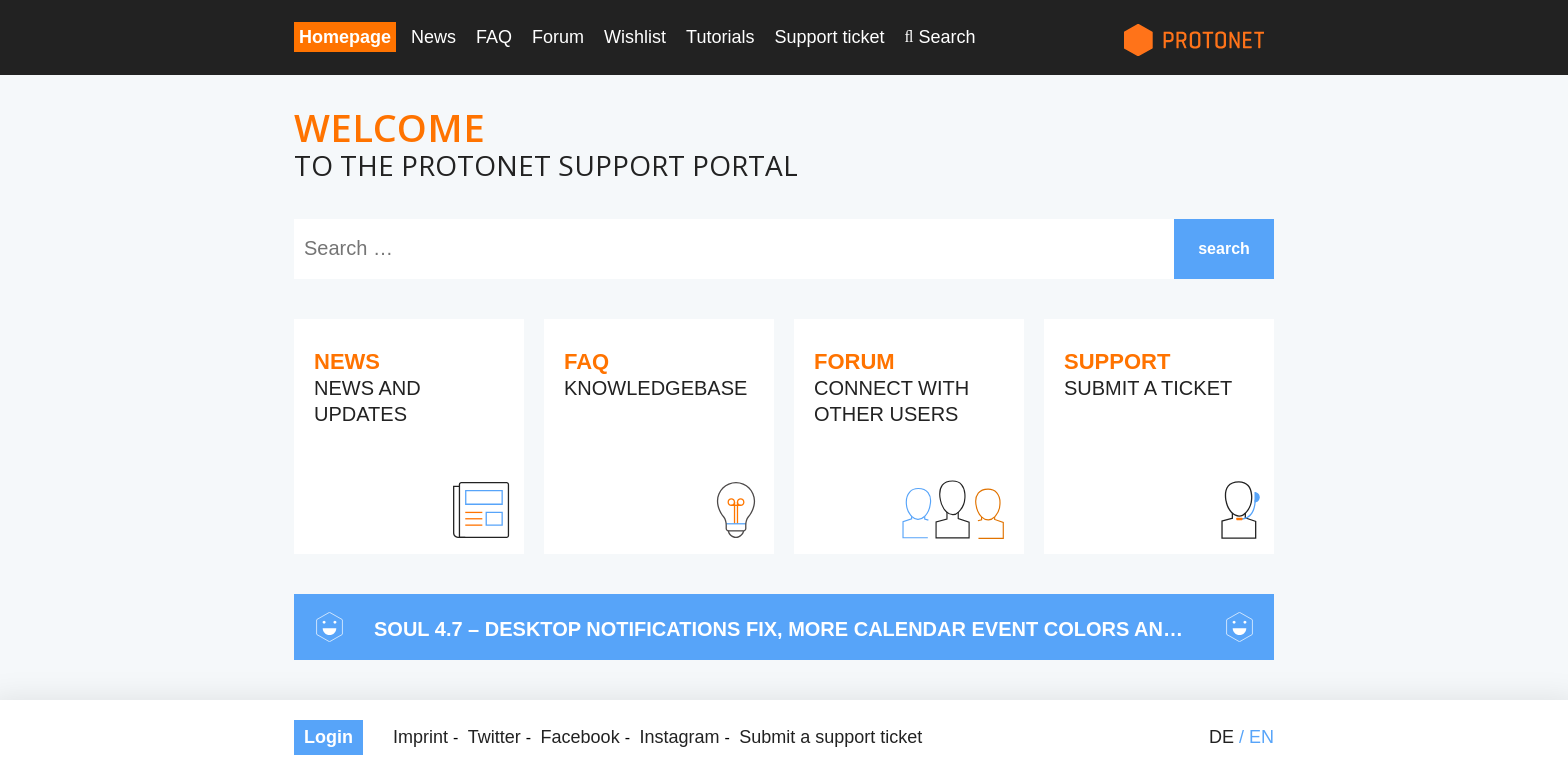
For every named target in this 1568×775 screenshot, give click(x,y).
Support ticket (829, 37)
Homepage (345, 37)
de (1221, 737)
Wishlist (635, 37)
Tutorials (720, 37)
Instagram (679, 737)
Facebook (580, 737)
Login (328, 737)
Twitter (494, 737)
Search (946, 37)
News (433, 37)
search (1224, 248)
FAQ (494, 37)
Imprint (420, 737)
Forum (558, 37)
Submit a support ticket (830, 737)
